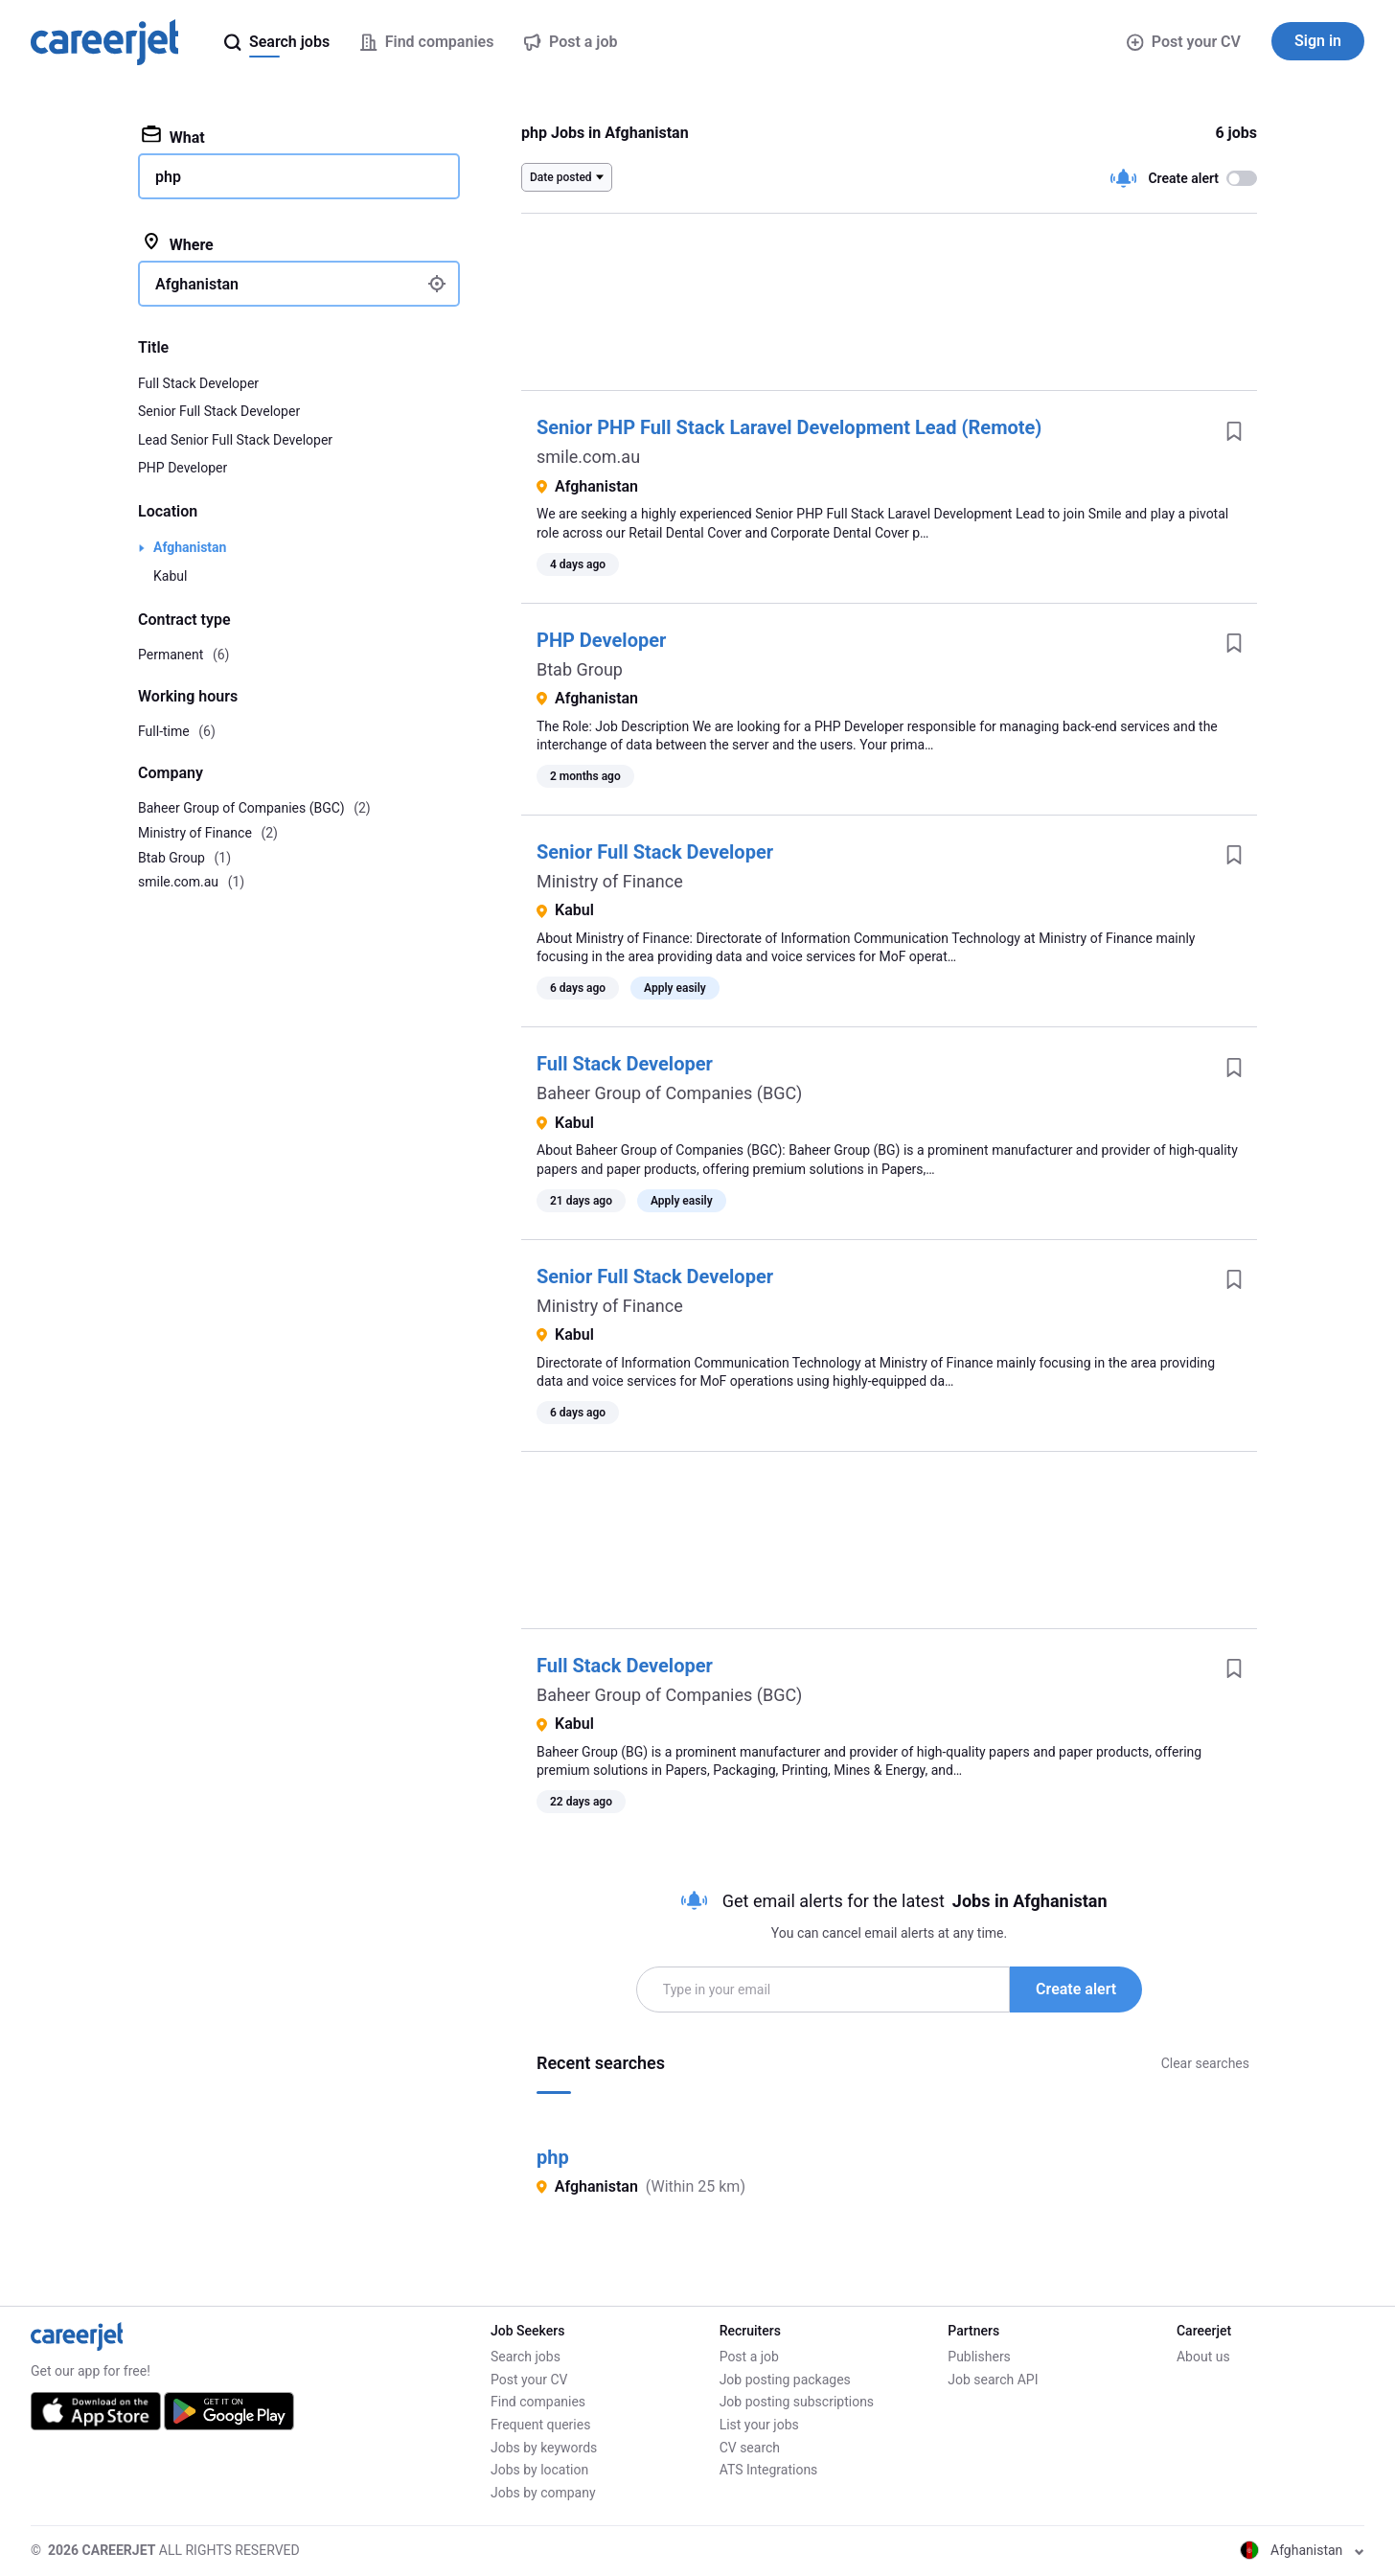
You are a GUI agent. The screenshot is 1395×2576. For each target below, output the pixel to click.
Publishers (979, 2356)
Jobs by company (543, 2492)
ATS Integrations (769, 2469)
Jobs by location (539, 2469)
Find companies (538, 2401)
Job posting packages (785, 2379)
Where (178, 243)
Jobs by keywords (544, 2447)
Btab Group (580, 669)
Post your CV (1184, 42)
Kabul (170, 576)
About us (1203, 2356)
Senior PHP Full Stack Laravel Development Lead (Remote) (789, 427)
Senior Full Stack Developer (655, 851)
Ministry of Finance (610, 881)
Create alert (1076, 1989)
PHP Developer (601, 640)
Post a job (749, 2356)
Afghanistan (189, 547)
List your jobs (759, 2424)
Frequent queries (540, 2424)
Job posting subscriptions (797, 2401)
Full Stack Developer (625, 1063)
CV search (750, 2447)
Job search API (993, 2379)
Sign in (1317, 41)
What (173, 136)
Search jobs (525, 2356)
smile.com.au (588, 457)
